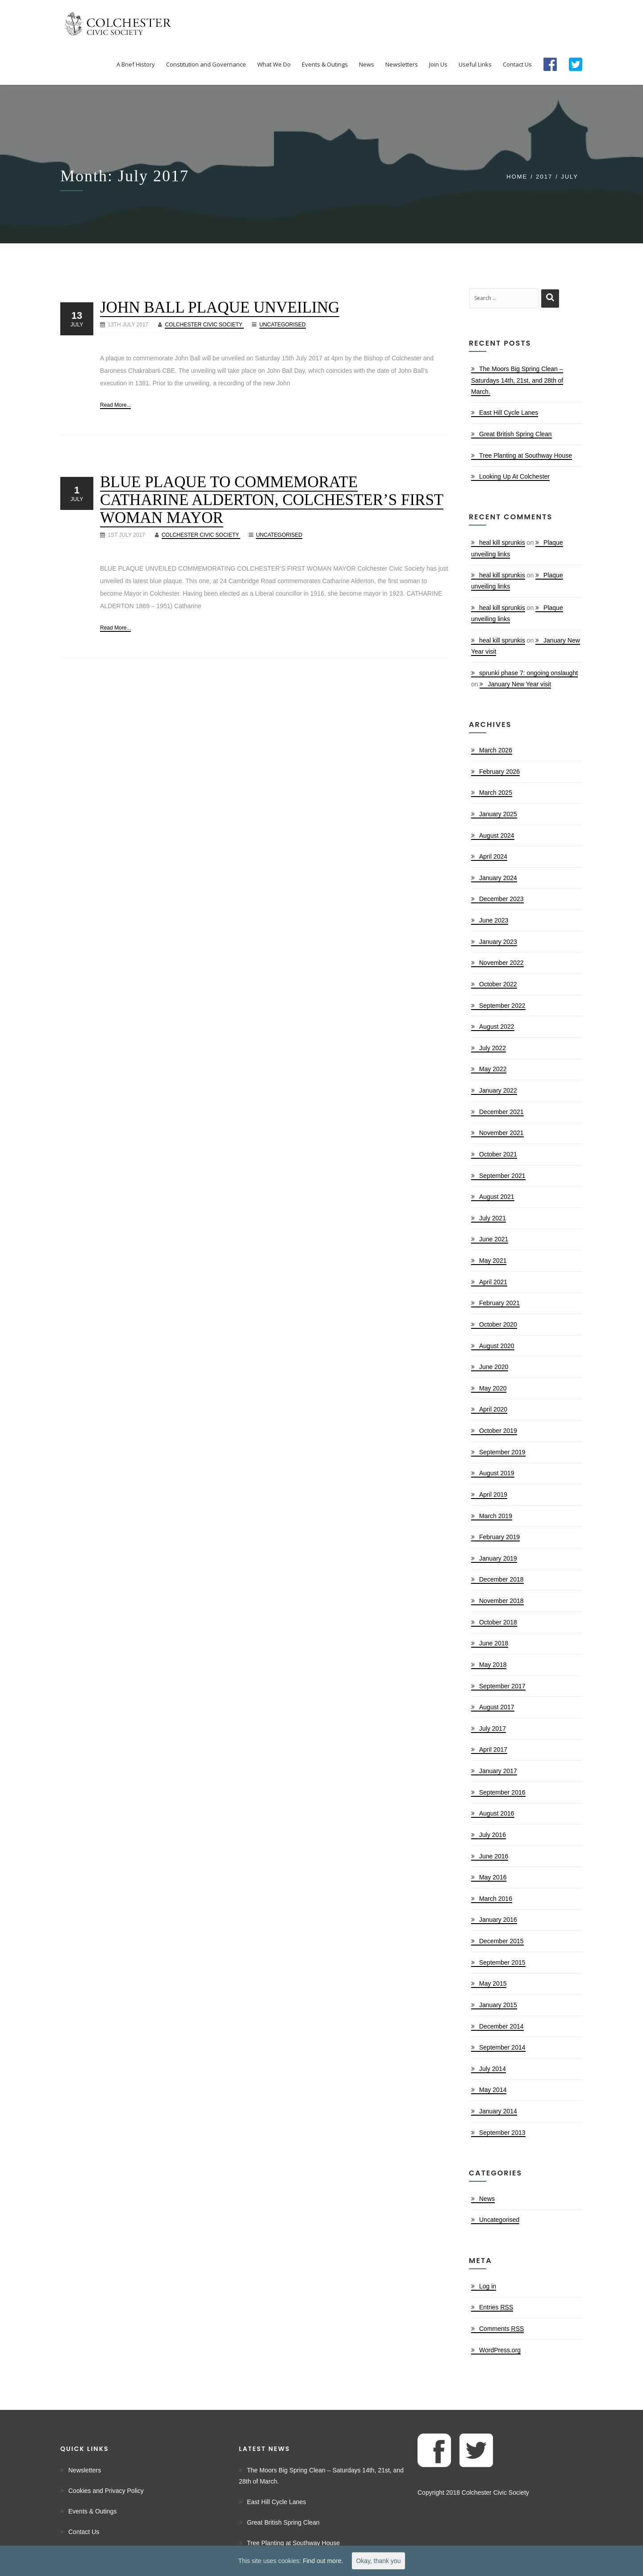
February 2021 (499, 1303)
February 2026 (499, 771)
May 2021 (492, 1260)
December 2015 (501, 1941)
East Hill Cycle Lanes (508, 412)
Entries (496, 2307)
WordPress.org (500, 2350)
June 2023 (493, 920)
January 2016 (498, 1919)
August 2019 (496, 1473)
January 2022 (498, 1090)
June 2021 (493, 1239)
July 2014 (492, 2068)
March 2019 (495, 1516)
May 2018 (492, 1664)
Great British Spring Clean (515, 434)
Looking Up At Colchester (514, 476)
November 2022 (501, 962)
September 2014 (502, 2047)
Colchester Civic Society (204, 324)
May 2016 (492, 1877)
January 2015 (498, 2004)
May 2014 (492, 2089)
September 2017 (502, 1686)
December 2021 (501, 1111)
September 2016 (502, 1792)
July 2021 (492, 1218)
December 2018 (501, 1579)
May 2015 (492, 1983)
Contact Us (83, 2531)
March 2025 (495, 792)
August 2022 (496, 1026)
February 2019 (499, 1537)
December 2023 (501, 898)
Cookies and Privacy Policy (106, 2490)
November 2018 (501, 1600)
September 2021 (502, 1175)
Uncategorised (282, 324)
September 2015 (502, 1962)
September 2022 (502, 1005)
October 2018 (498, 1622)
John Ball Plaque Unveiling (219, 307)
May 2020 (492, 1388)
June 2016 (493, 1856)
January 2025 (498, 814)
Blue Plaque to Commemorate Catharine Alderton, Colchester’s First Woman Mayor (271, 499)
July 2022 (492, 1048)
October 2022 (498, 984)
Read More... (115, 405)
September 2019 (502, 1452)
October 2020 (498, 1324)
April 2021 (493, 1282)
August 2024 (496, 835)
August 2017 (496, 1707)
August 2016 (496, 1813)
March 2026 (495, 750)
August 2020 (496, 1345)
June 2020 (493, 1366)
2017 (544, 176)
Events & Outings (92, 2511)
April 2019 (493, 1494)
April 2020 (493, 1409)
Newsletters (84, 2470)
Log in (487, 2286)
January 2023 (498, 941)
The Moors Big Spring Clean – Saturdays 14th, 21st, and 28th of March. (517, 380)
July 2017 (492, 1728)
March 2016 (495, 1898)
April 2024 (493, 856)
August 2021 (496, 1196)
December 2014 (501, 2026)
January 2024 (498, 877)
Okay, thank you (378, 2560)
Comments (501, 2329)
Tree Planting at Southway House (525, 455)
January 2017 (498, 1770)
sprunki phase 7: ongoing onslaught (528, 672)
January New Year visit (519, 684)
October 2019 (498, 1430)
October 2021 (498, 1154)
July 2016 (492, 1834)
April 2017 (493, 1749)
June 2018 (493, 1643)
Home (516, 176)
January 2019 (498, 1558)
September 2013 (502, 2132)
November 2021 (501, 1132)
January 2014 (498, 2111)
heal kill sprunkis (502, 542)
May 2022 (492, 1069)
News (487, 2198)
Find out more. (323, 2560)
